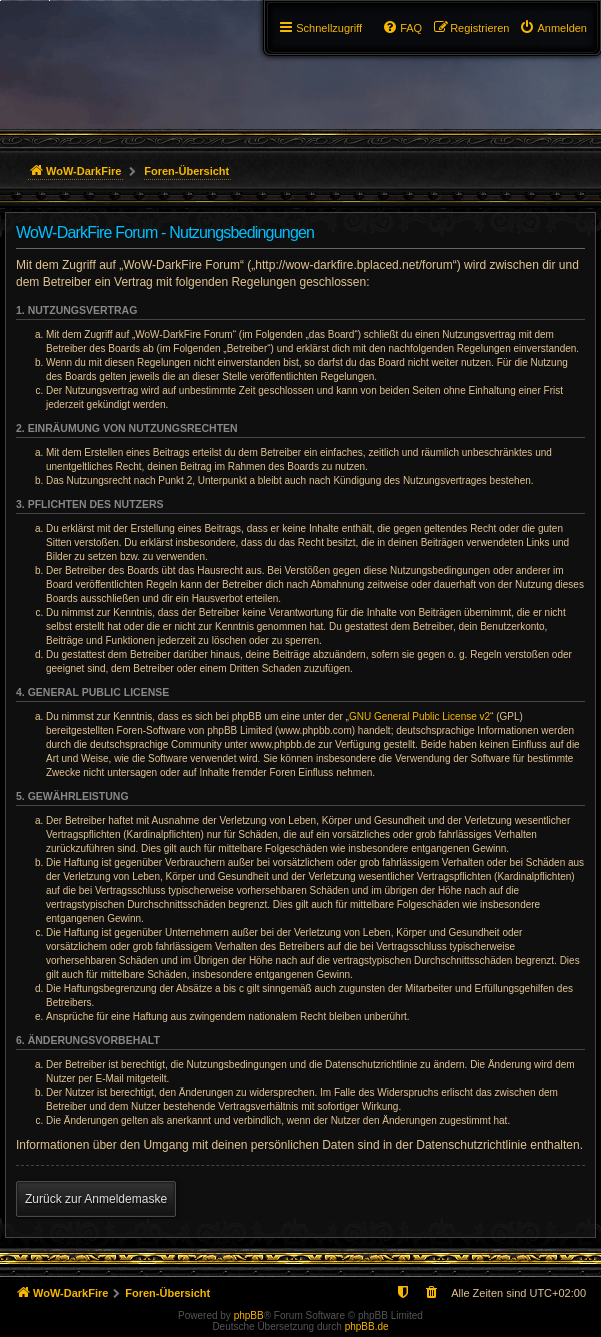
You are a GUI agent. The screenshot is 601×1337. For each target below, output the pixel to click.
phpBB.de (367, 1326)
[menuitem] (553, 28)
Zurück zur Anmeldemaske (96, 1199)
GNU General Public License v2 (419, 716)
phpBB (249, 1315)
